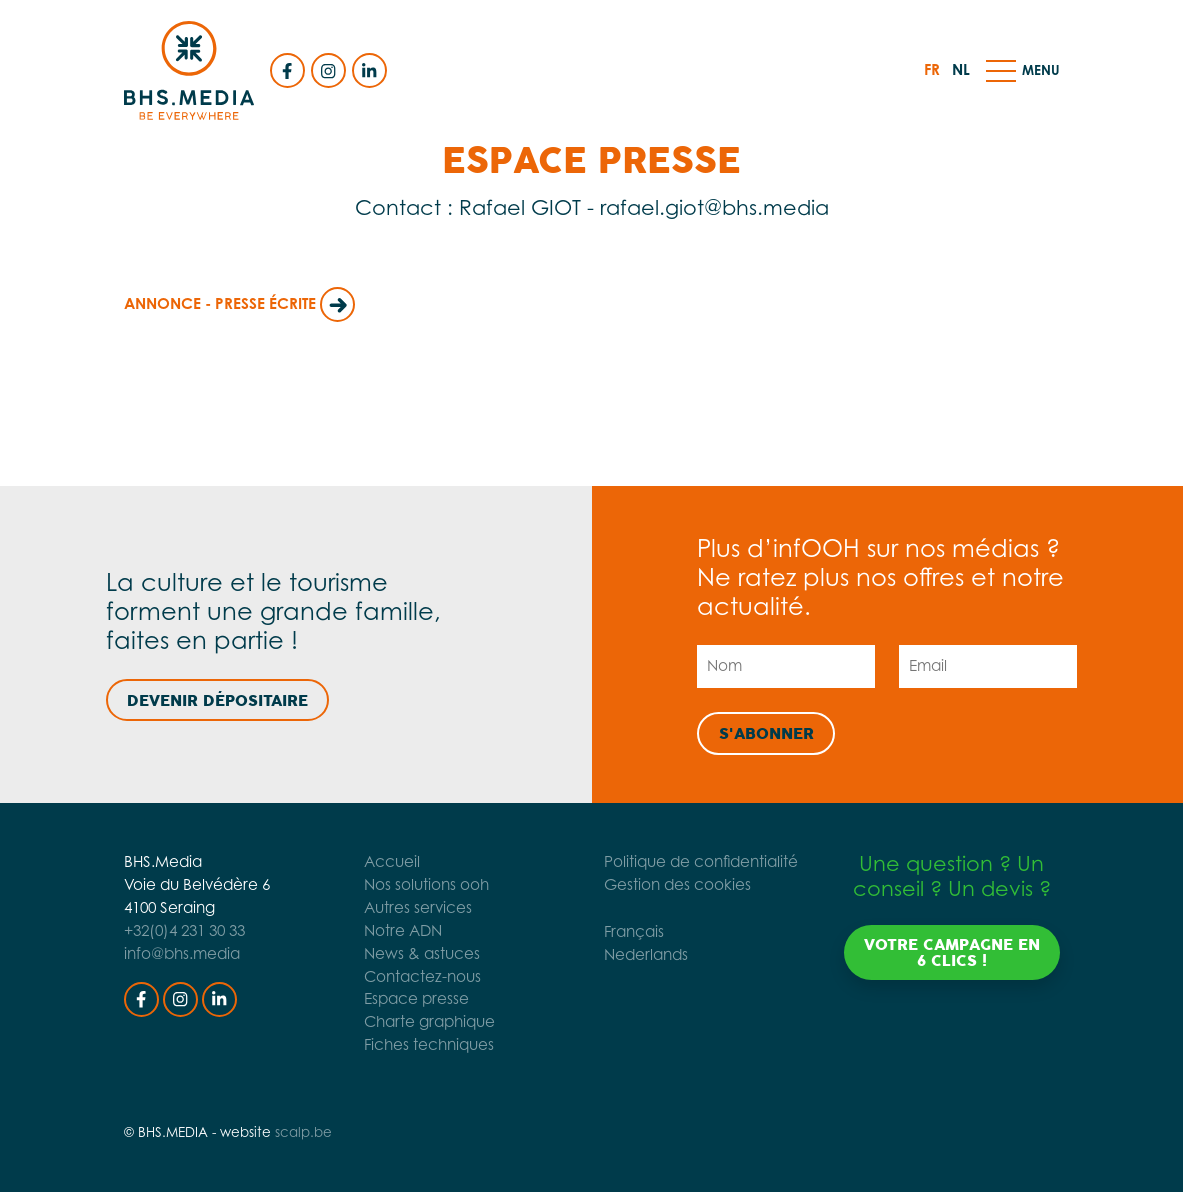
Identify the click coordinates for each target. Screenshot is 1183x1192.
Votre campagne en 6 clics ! (952, 953)
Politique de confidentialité (702, 861)
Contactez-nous (420, 976)
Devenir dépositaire (217, 701)
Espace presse (414, 998)
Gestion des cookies (678, 884)
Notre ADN (401, 930)
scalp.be (303, 1132)
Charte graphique (427, 1021)
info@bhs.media (182, 953)
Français (635, 931)
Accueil (390, 861)
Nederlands (647, 954)
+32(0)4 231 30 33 (184, 930)
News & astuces (420, 953)
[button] (1001, 70)
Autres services (416, 907)
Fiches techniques (427, 1044)
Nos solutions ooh (424, 884)
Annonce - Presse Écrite (239, 303)
